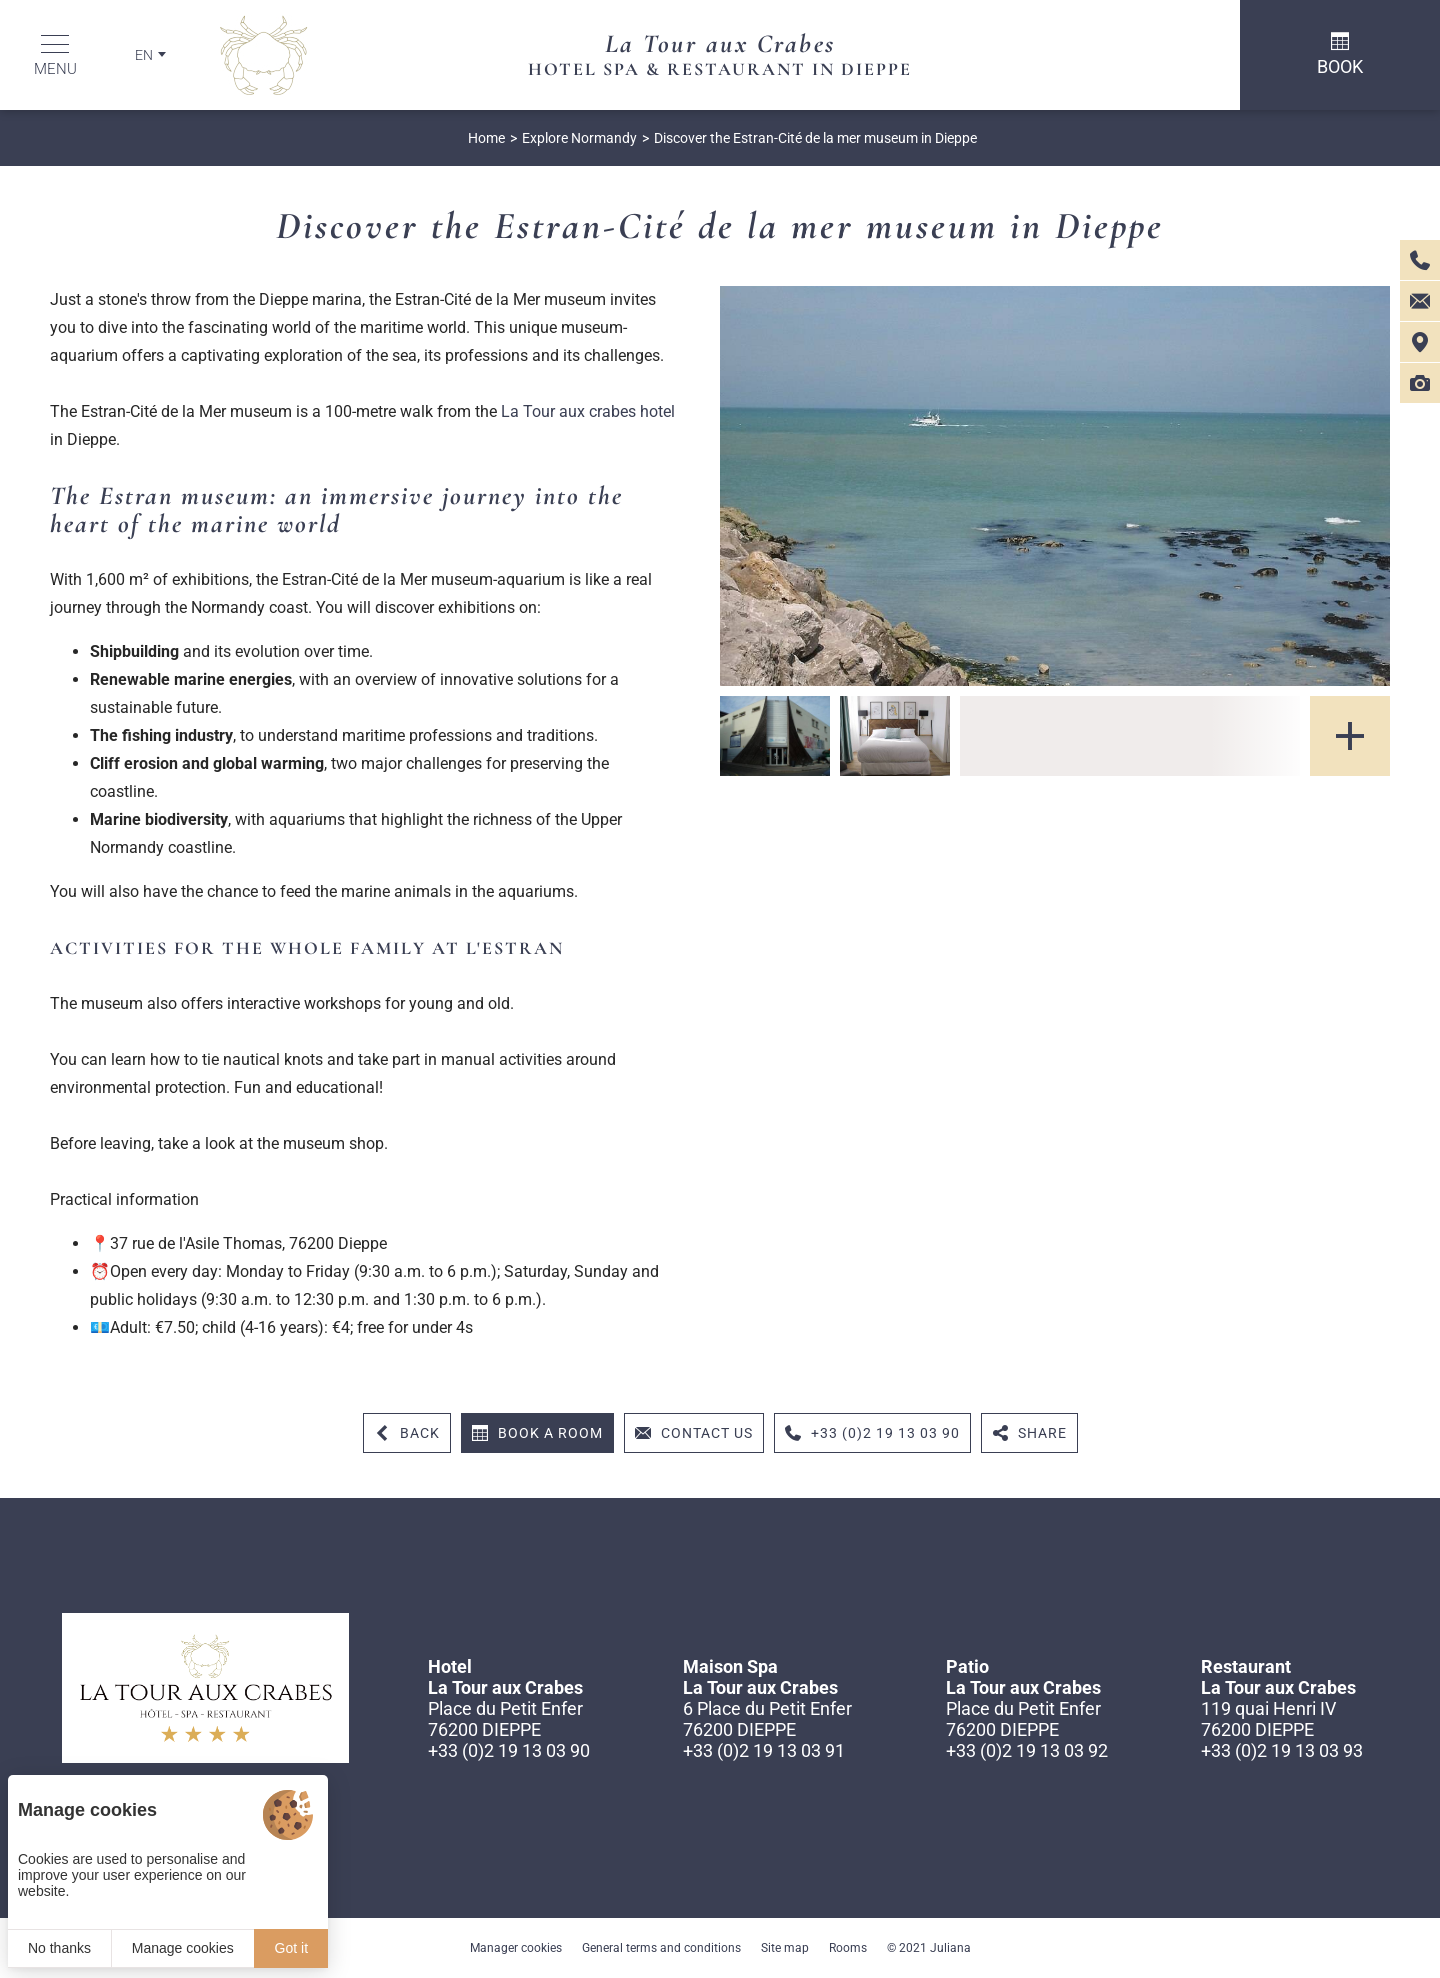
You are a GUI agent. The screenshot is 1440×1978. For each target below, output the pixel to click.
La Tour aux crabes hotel (588, 411)
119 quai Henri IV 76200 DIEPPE (1268, 1719)
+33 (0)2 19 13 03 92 (1027, 1750)
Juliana (950, 1948)
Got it (291, 1948)
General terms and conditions (661, 1948)
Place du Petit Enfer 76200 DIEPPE (505, 1719)
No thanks (59, 1948)
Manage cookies (183, 1948)
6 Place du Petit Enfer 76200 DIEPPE (767, 1719)
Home (486, 138)
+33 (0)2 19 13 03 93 (1282, 1750)
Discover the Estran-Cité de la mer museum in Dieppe (815, 138)
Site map (785, 1948)
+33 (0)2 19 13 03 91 (764, 1750)
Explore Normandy (579, 138)
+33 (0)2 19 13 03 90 (509, 1750)
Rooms (848, 1948)
